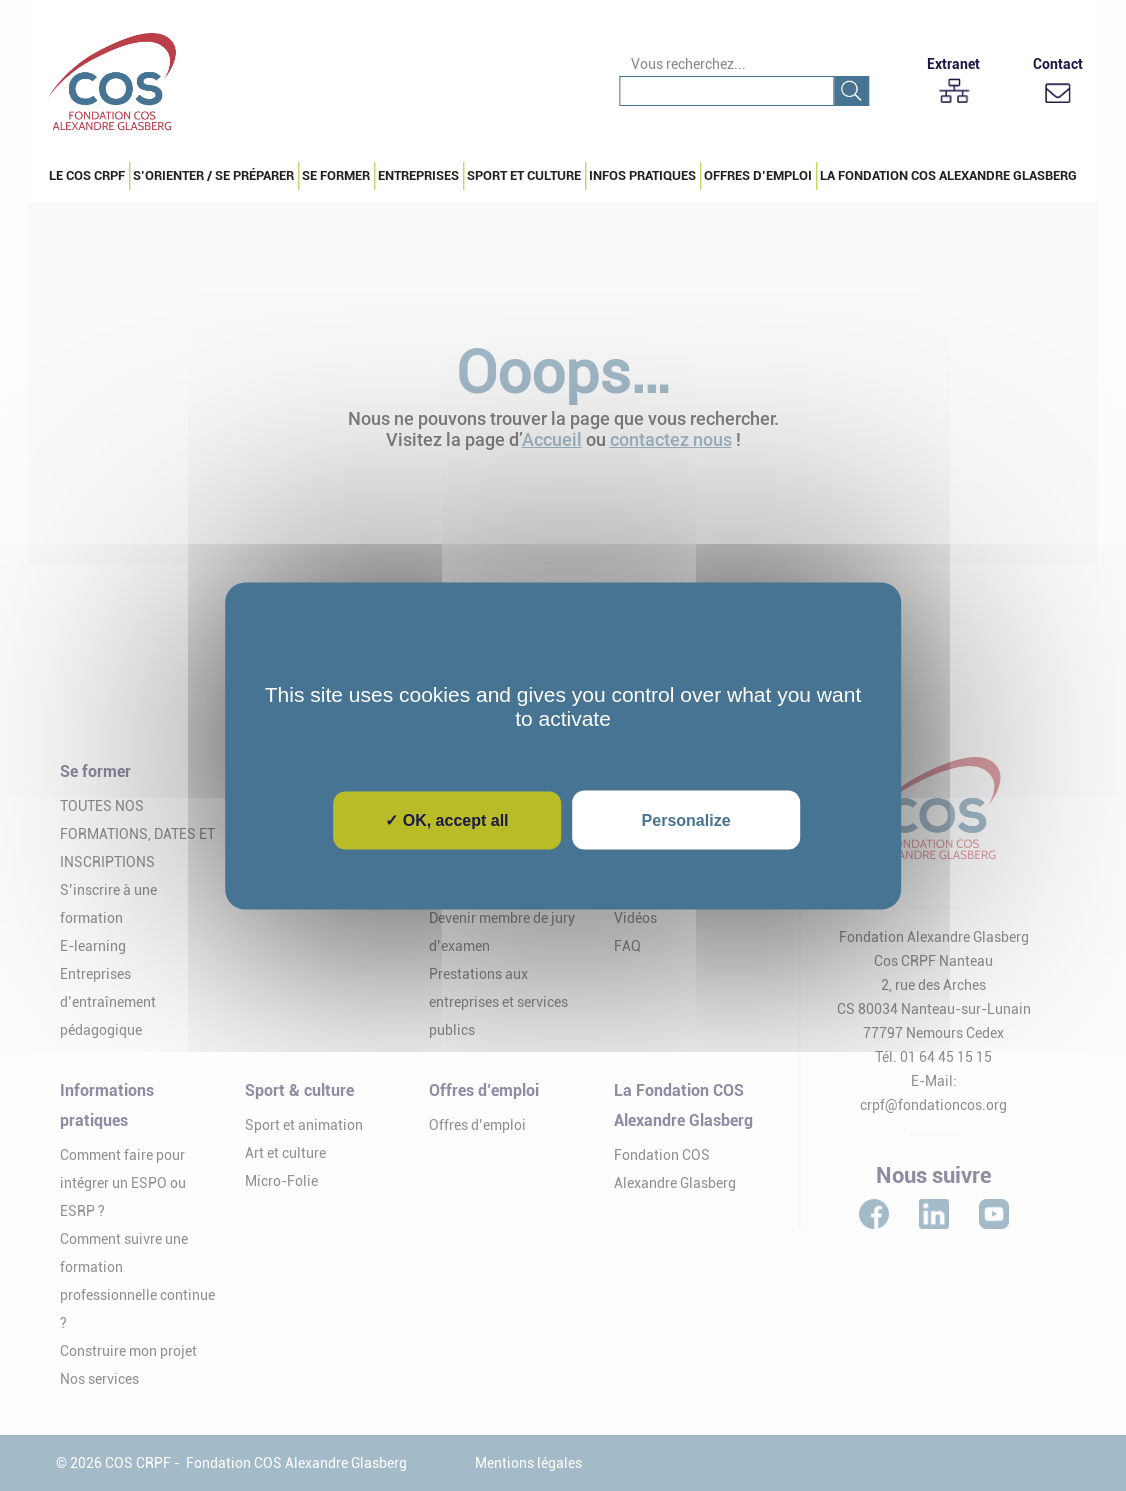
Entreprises (418, 175)
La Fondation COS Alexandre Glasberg (948, 175)
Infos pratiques (642, 175)
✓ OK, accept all (446, 819)
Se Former (336, 175)
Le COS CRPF (87, 175)
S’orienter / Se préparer (213, 175)
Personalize (686, 819)
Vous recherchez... (688, 64)
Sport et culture (524, 175)
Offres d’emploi (758, 175)
